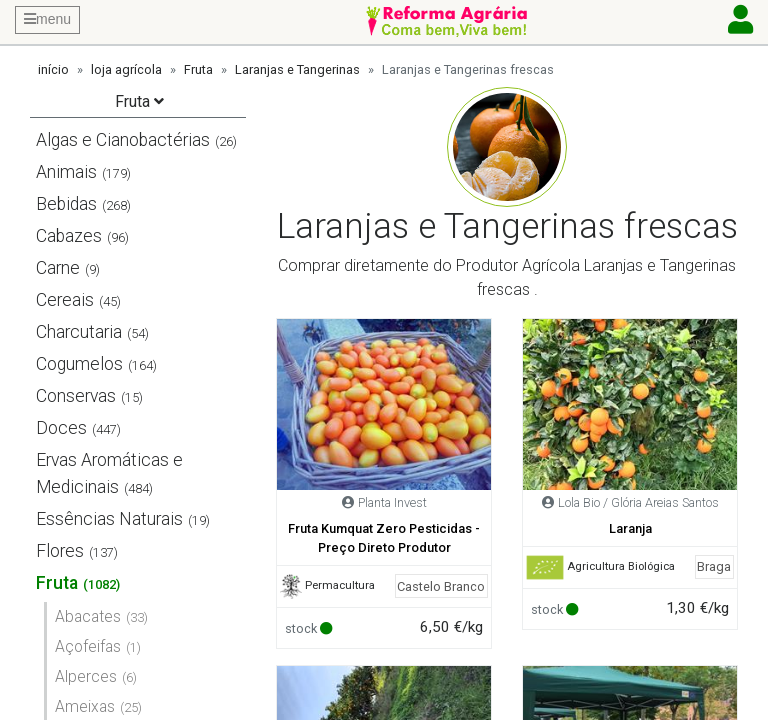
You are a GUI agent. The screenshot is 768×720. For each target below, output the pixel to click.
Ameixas (85, 706)
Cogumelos (79, 364)
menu (47, 19)
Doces (61, 428)
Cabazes (69, 236)
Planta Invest (392, 502)
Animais (66, 172)
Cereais (65, 300)
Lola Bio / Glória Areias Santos (638, 502)
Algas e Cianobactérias (123, 140)
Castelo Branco (441, 586)
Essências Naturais (109, 519)
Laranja (630, 528)
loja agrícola (126, 69)
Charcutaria (79, 332)
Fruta (198, 69)
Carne (58, 268)
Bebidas (66, 204)
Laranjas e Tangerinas (297, 69)
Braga (714, 566)
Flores (60, 551)
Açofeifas (88, 646)
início (53, 69)
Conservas (76, 396)
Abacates (88, 616)
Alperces (86, 676)
